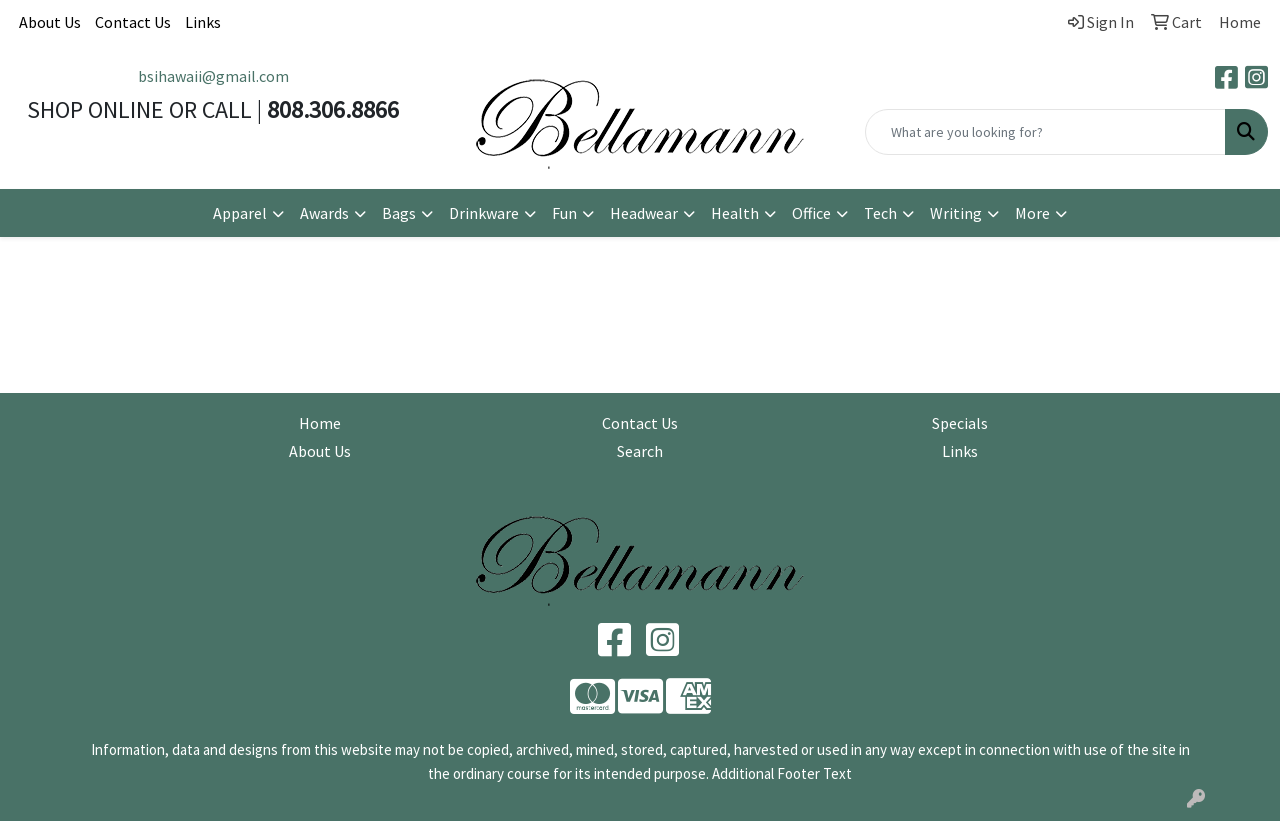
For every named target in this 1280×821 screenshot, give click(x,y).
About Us (50, 22)
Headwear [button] (644, 213)
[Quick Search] (1045, 132)
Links (203, 22)
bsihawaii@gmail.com (213, 76)
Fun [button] (564, 213)
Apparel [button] (240, 213)
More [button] (1032, 213)
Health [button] (735, 213)
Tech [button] (880, 213)
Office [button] (811, 213)
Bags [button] (399, 213)
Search (640, 451)
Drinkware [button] (484, 213)
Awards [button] (324, 213)
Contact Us (133, 22)
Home (320, 423)
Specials (960, 423)
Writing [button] (956, 213)
